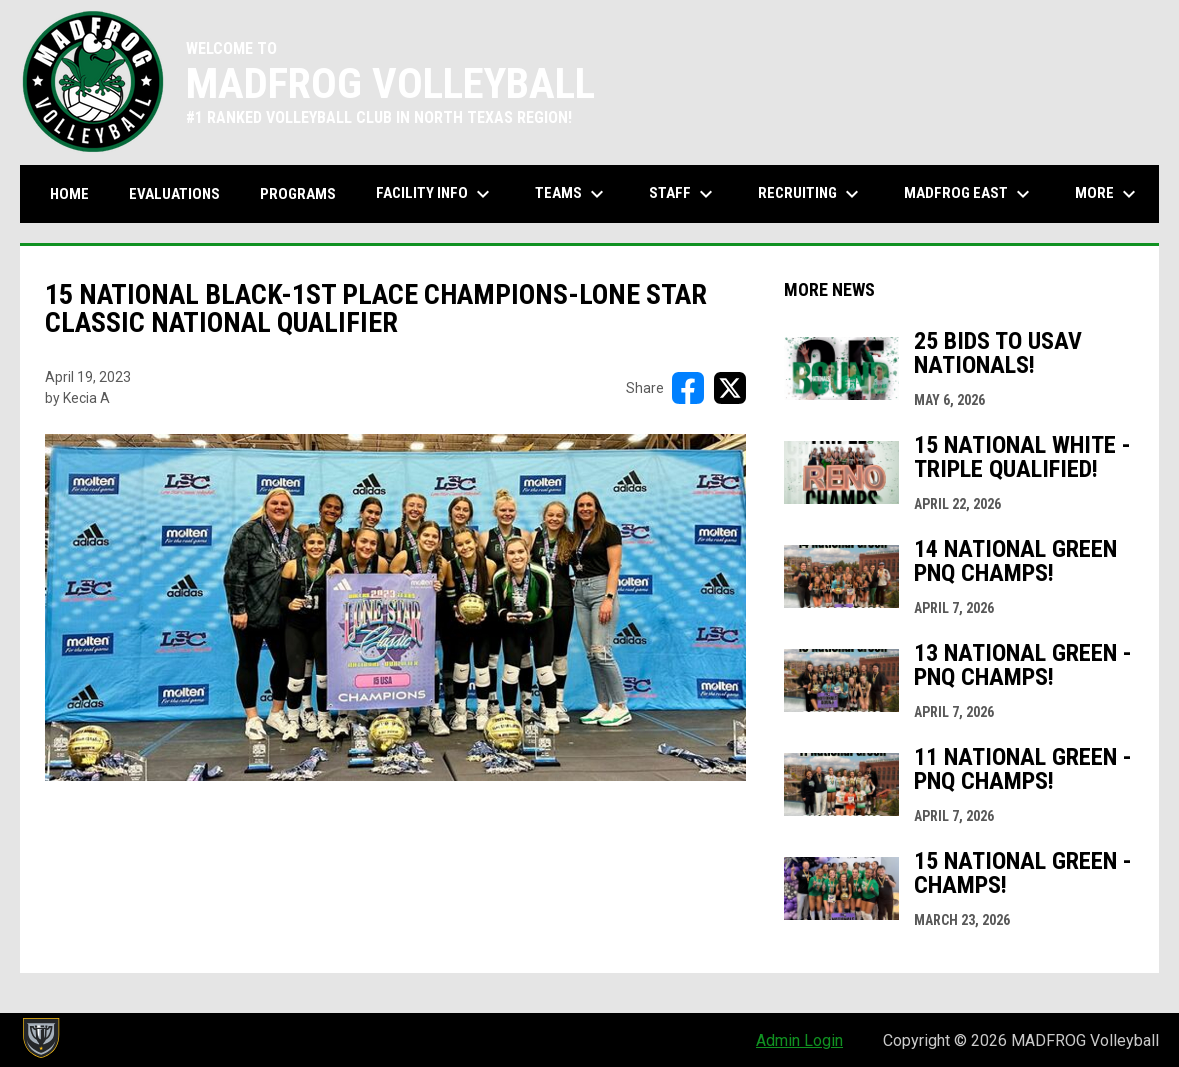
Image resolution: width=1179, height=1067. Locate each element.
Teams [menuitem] (572, 194)
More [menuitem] (1108, 194)
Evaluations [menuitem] (174, 194)
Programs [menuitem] (298, 194)
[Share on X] (730, 388)
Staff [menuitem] (683, 194)
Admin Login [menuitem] (799, 1040)
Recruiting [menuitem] (811, 194)
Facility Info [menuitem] (435, 194)
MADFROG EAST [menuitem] (969, 194)
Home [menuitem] (69, 194)
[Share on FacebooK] (688, 388)
